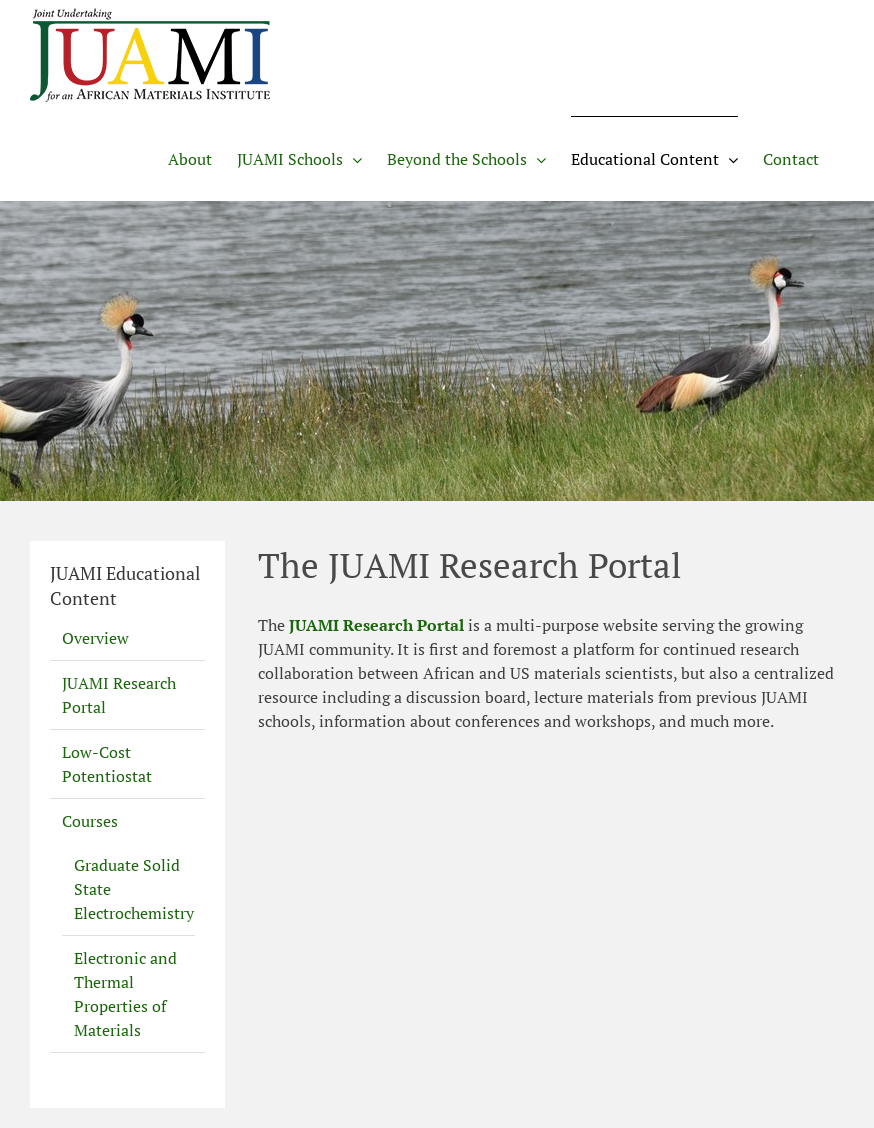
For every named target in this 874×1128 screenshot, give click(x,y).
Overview (95, 638)
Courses (90, 821)
